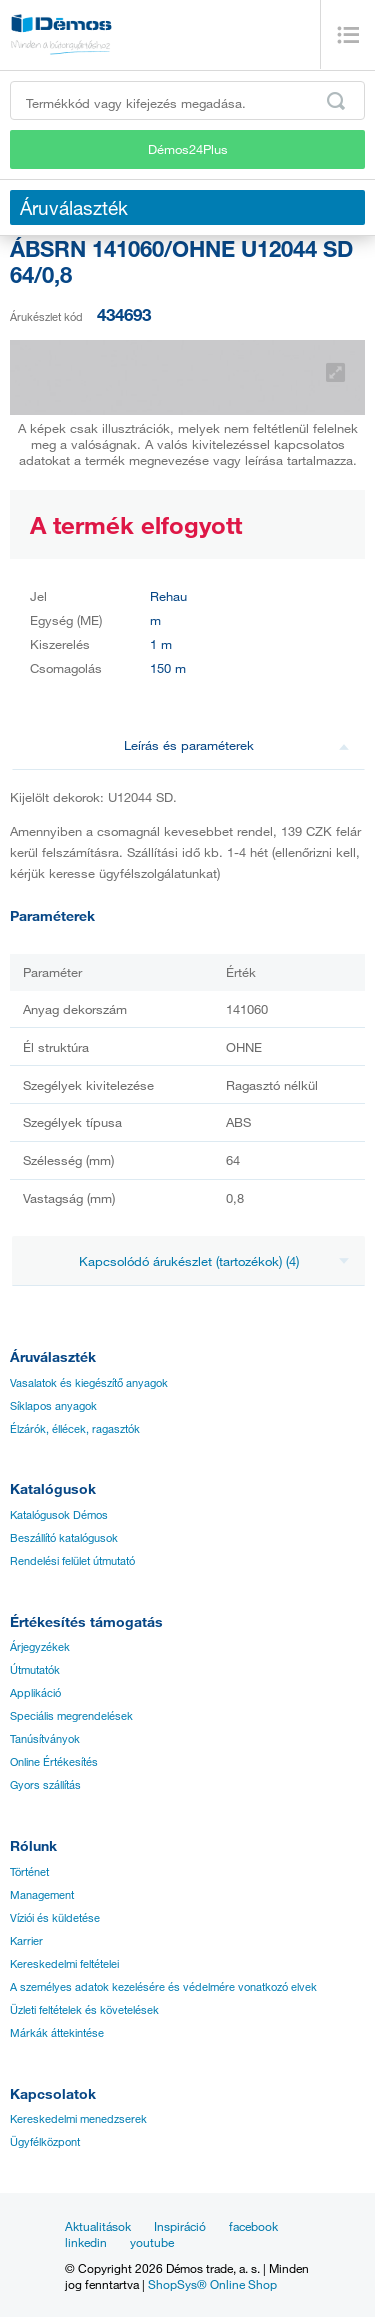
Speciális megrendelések (71, 1716)
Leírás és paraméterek (237, 745)
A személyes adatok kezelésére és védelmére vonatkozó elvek (163, 1987)
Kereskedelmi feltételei (64, 1964)
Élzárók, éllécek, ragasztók (75, 1429)
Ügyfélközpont (45, 2142)
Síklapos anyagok (53, 1406)
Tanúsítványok (45, 1739)
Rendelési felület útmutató (72, 1561)
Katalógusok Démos (59, 1515)
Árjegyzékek (40, 1647)
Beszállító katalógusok (64, 1538)
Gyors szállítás (45, 1785)
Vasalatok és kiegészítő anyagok (89, 1383)
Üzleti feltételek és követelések (84, 2010)
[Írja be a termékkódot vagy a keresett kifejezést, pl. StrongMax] (187, 100)
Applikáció (35, 1693)
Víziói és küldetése (55, 1918)
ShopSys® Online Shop (212, 2284)
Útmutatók (35, 1670)
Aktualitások (98, 2226)
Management (42, 1895)
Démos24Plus (188, 149)
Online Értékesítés (54, 1762)
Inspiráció (180, 2226)
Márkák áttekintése (57, 2033)
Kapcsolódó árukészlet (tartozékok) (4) (214, 1261)
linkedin (86, 2242)
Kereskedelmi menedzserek (78, 2119)
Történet (29, 1872)
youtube (152, 2242)
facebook (253, 2226)
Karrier (26, 1941)
